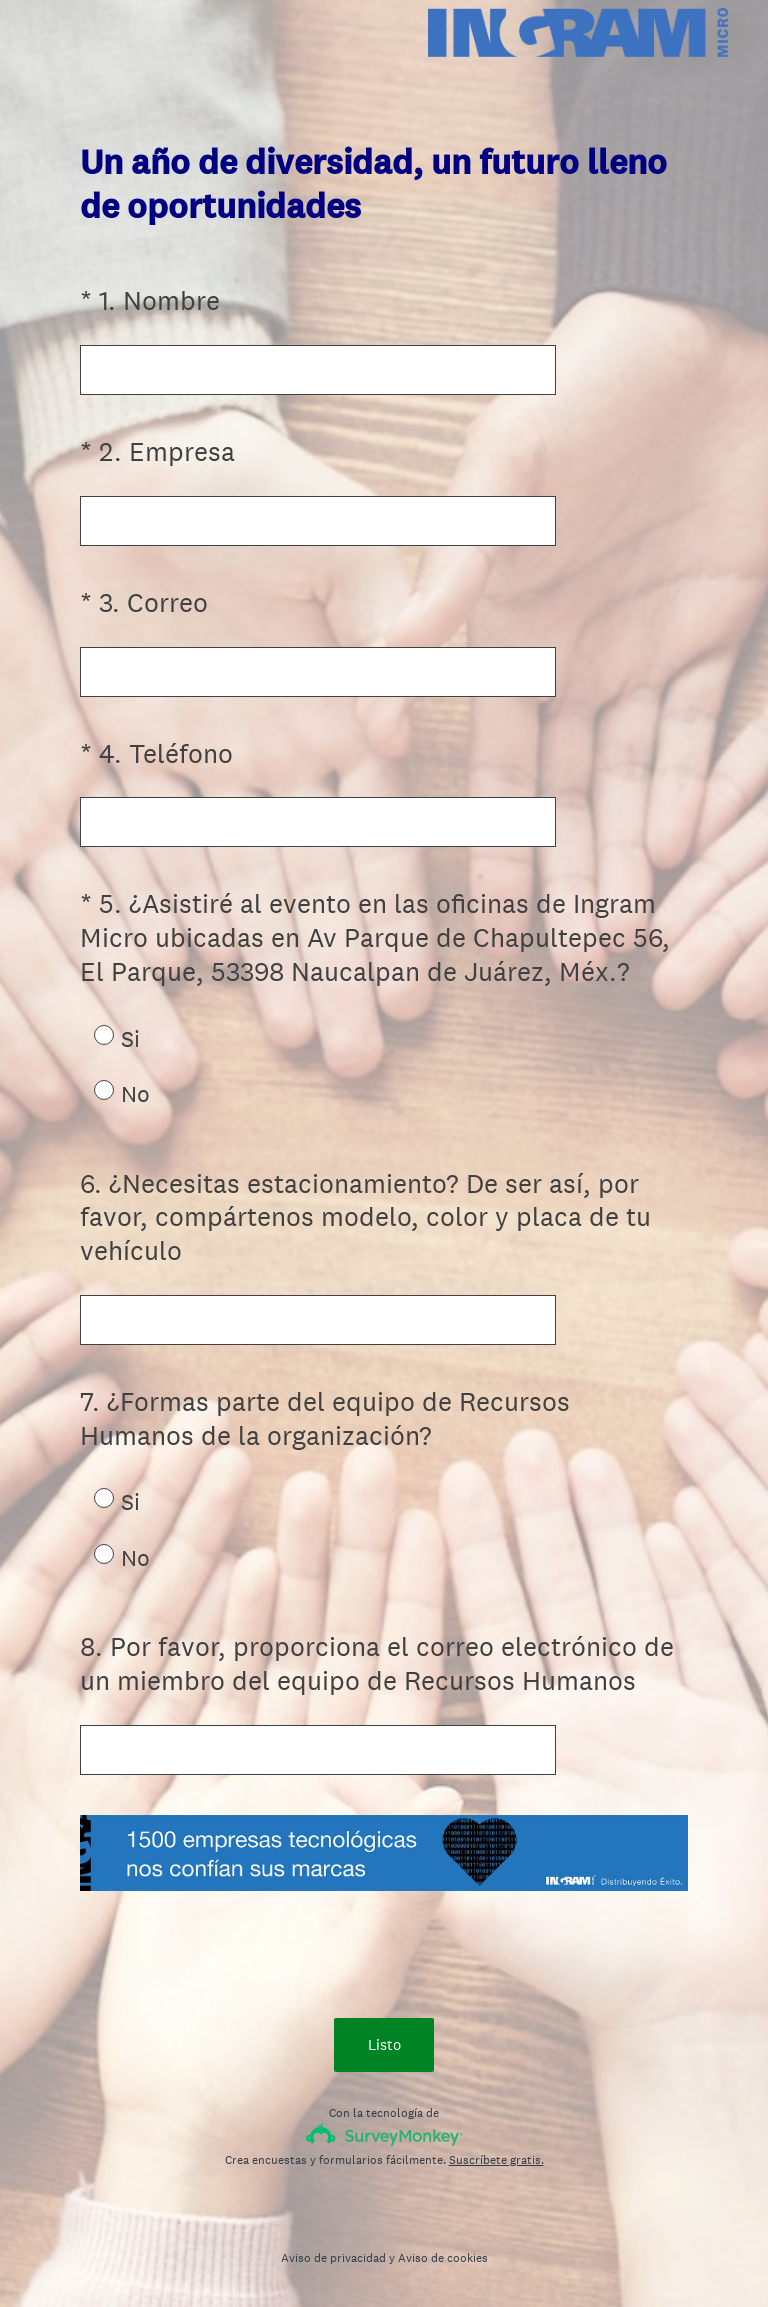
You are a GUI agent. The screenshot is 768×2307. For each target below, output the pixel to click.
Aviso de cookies (443, 2258)
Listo (384, 2044)
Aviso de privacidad (333, 2258)
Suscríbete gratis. (496, 2160)
